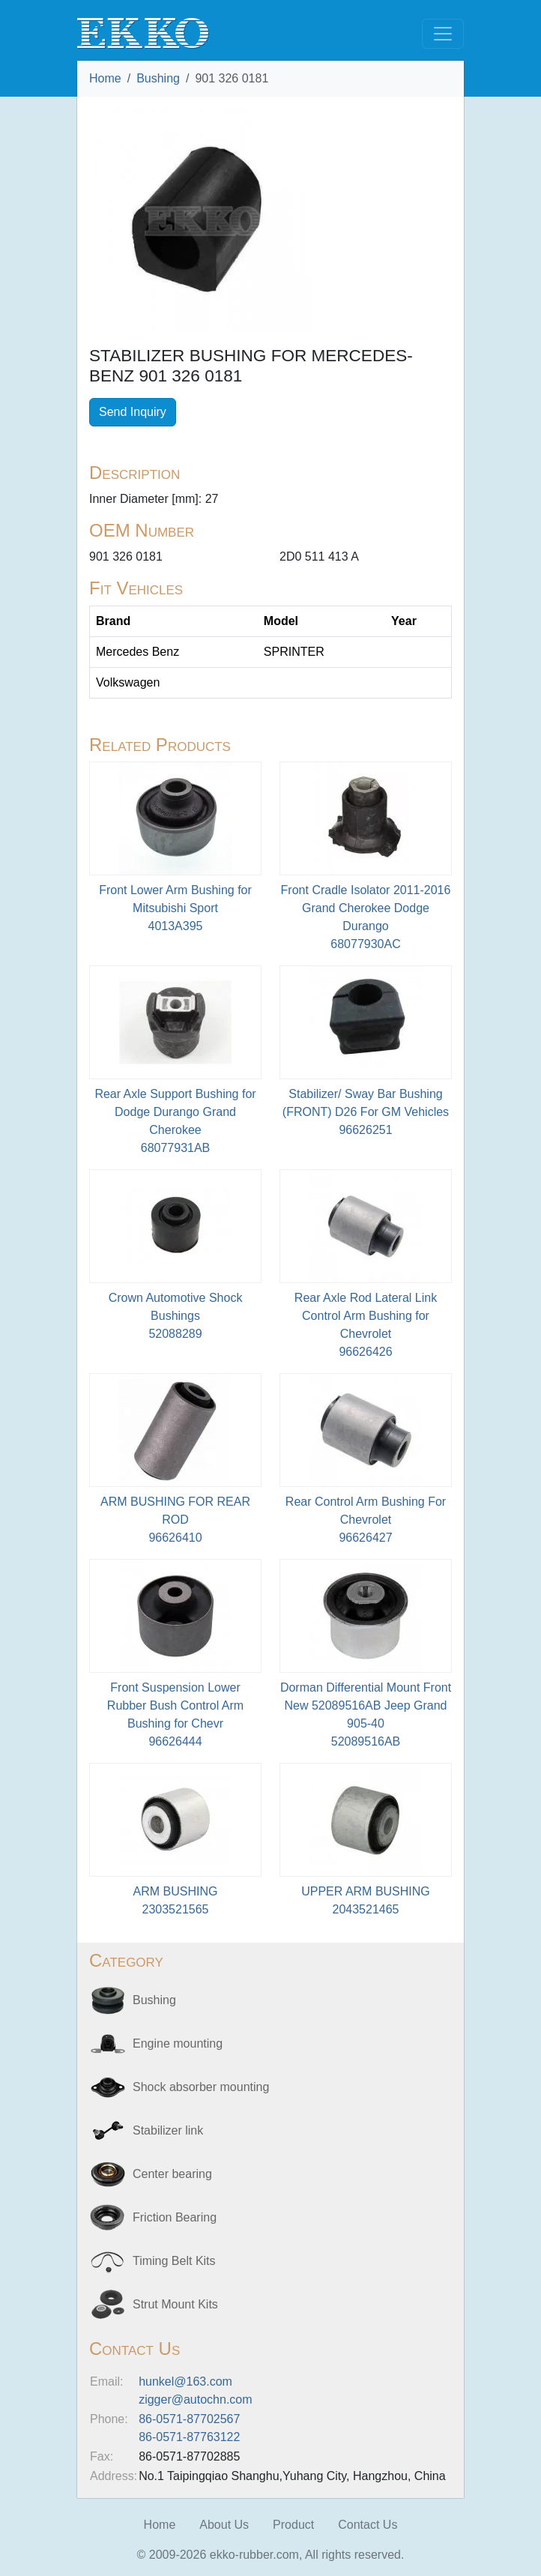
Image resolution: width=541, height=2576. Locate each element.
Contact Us (367, 2524)
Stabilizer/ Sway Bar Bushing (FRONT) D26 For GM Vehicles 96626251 (365, 1112)
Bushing (158, 78)
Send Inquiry (132, 411)
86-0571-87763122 (189, 2437)
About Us (224, 2524)
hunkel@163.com (185, 2381)
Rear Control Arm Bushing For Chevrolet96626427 (365, 1519)
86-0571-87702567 (189, 2419)
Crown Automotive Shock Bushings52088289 (176, 1315)
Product (293, 2524)
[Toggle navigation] (443, 34)
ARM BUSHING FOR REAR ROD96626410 (175, 1519)
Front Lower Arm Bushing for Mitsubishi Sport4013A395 (175, 908)
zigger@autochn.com (195, 2399)
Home (105, 78)
